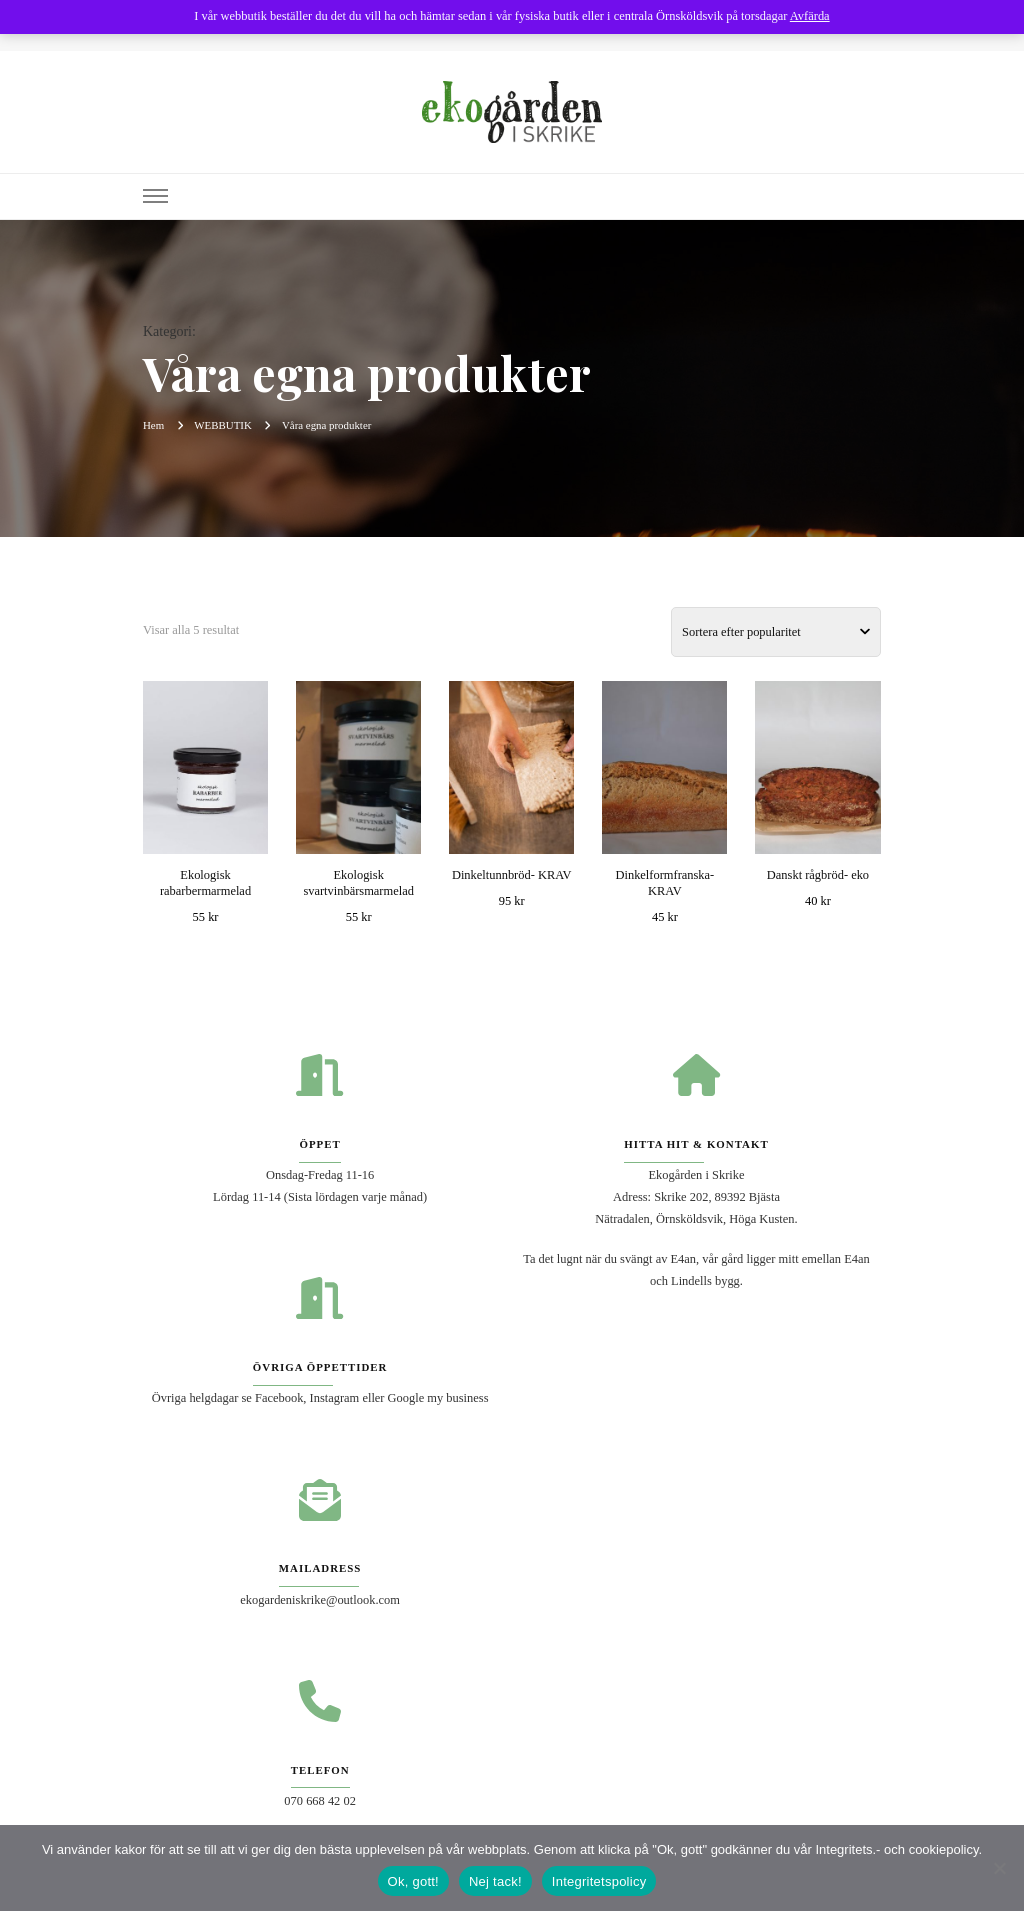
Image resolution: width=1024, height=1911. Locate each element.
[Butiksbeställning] (776, 632)
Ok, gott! (413, 1881)
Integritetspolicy (599, 1881)
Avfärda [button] (810, 16)
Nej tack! (495, 1881)
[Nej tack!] (999, 1868)
